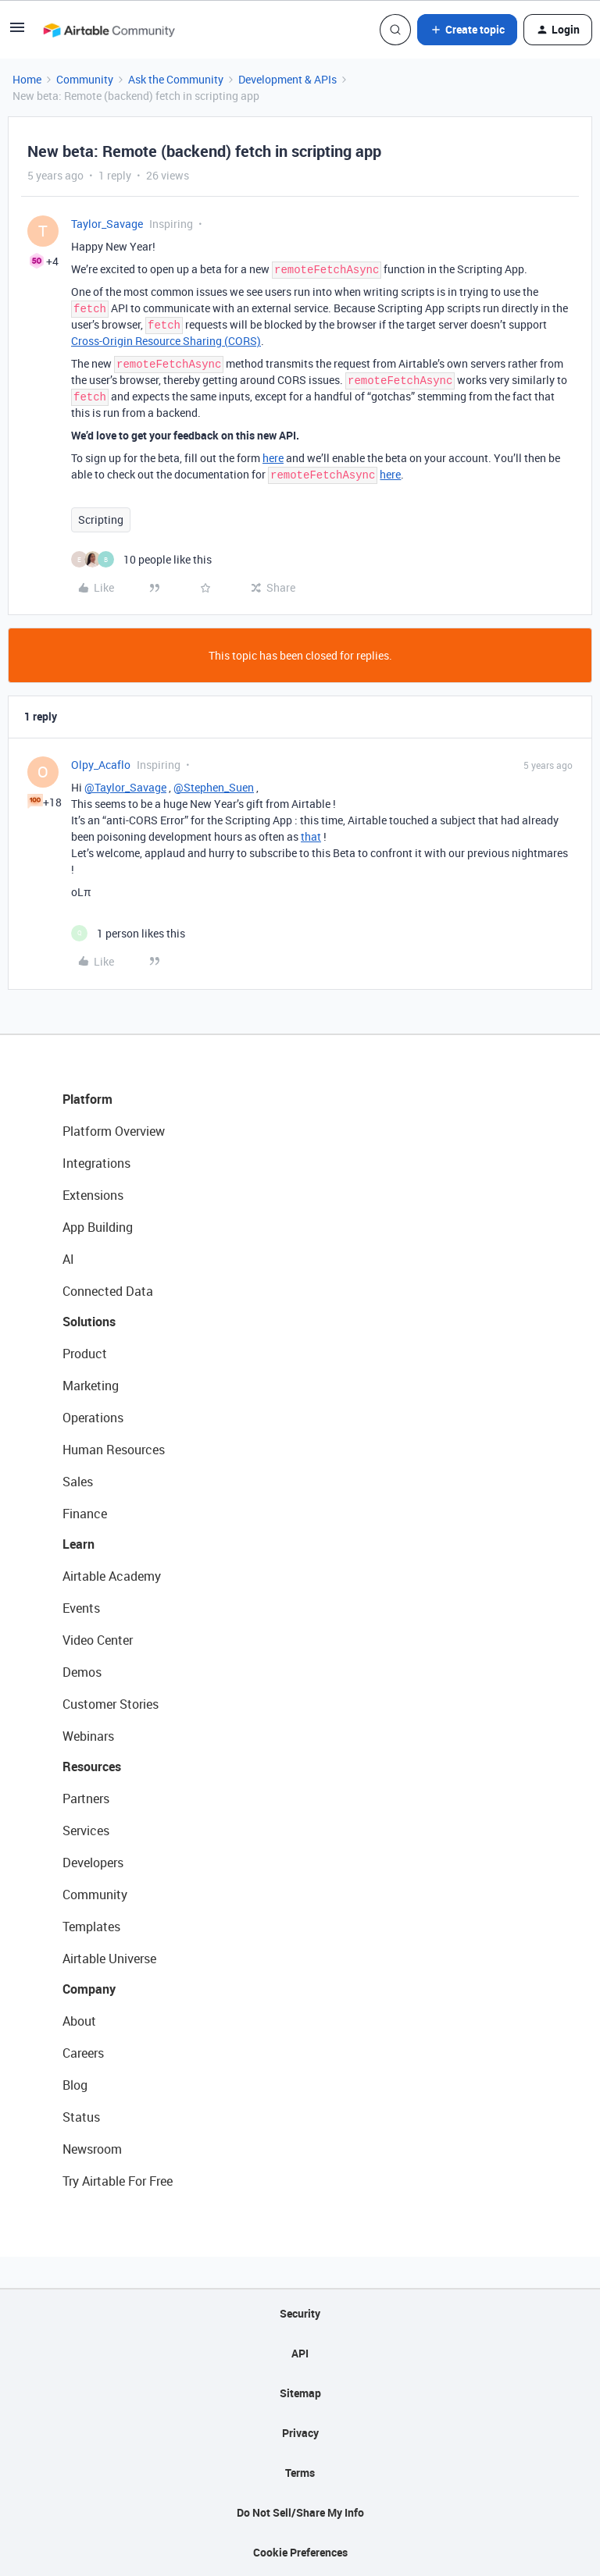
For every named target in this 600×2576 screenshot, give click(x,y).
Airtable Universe (109, 1958)
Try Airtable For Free (117, 2181)
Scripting (100, 519)
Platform (87, 1099)
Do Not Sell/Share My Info (300, 2512)
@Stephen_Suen (213, 787)
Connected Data (107, 1291)
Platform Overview (113, 1131)
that (311, 836)
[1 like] (128, 933)
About (79, 2021)
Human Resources (113, 1449)
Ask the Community (175, 79)
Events (81, 1608)
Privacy (300, 2432)
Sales (77, 1481)
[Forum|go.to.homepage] (108, 29)
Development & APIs (287, 79)
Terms (300, 2472)
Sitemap (300, 2393)
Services (85, 1830)
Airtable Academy (111, 1576)
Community (84, 79)
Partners (85, 1798)
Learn (78, 1544)
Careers (83, 2053)
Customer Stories (110, 1704)
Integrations (96, 1163)
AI (68, 1259)
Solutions (89, 1321)
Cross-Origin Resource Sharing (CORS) (166, 340)
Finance (84, 1513)
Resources (91, 1766)
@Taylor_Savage (125, 787)
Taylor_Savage (107, 223)
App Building (97, 1227)
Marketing (90, 1385)
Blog (75, 2085)
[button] (17, 32)
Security (300, 2313)
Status (81, 2117)
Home (26, 79)
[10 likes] (141, 559)
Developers (92, 1862)
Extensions (92, 1195)
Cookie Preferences (300, 2552)
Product (84, 1353)
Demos (82, 1672)
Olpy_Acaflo (100, 764)
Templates (91, 1926)
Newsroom (92, 2149)
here (273, 457)
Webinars (88, 1736)
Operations (92, 1417)
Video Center (97, 1640)
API (300, 2353)
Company (89, 1989)
